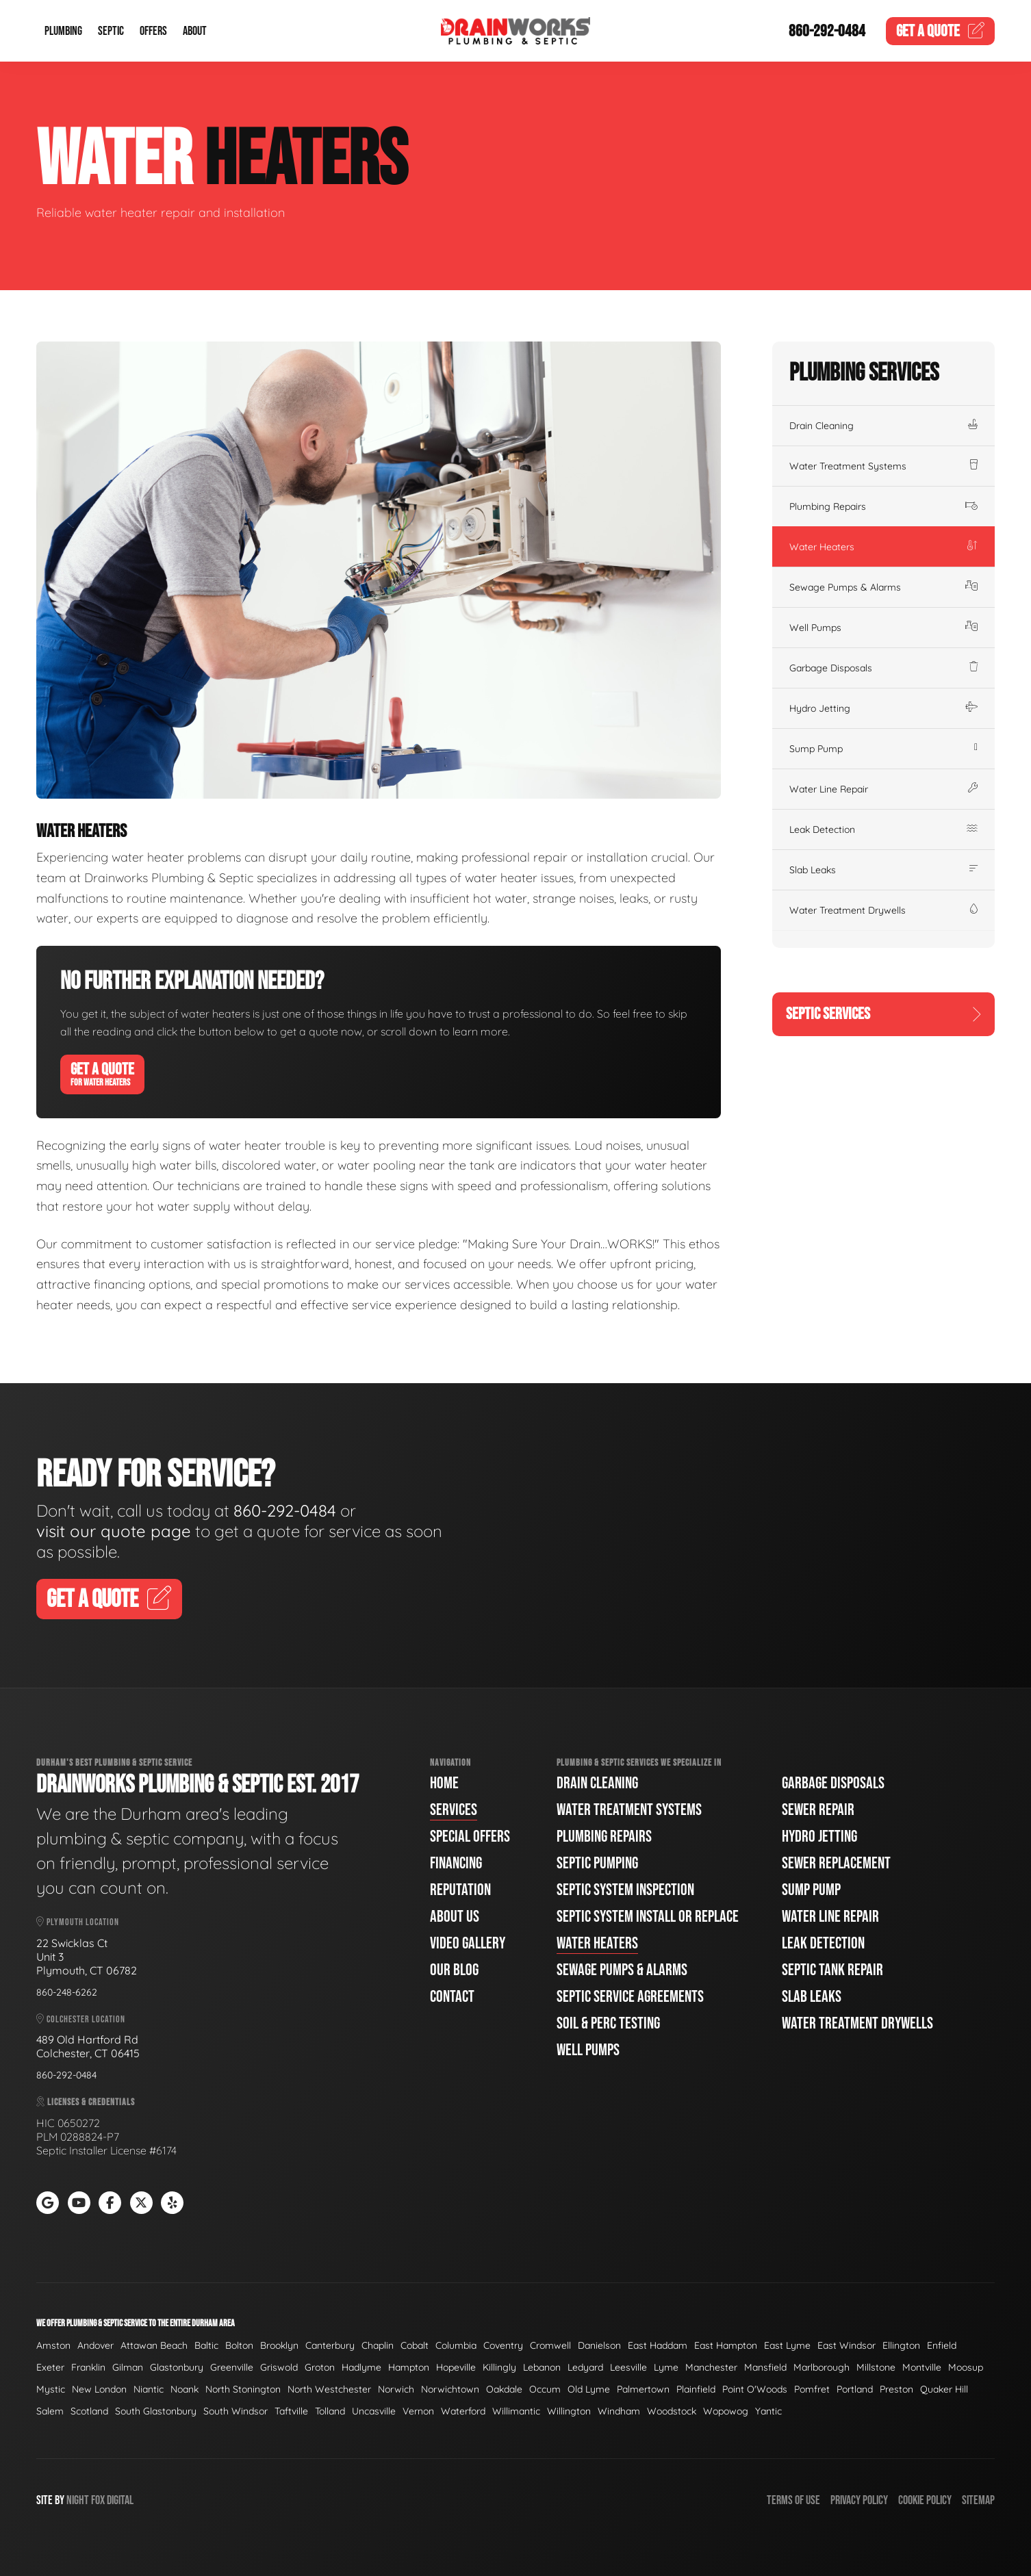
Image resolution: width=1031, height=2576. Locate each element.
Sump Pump (883, 749)
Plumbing (63, 31)
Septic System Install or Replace (648, 1917)
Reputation (460, 1890)
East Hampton (725, 2345)
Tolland (330, 2411)
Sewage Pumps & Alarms (883, 587)
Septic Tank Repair (832, 1970)
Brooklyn (279, 2345)
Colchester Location (80, 2019)
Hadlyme (361, 2367)
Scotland (89, 2411)
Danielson (599, 2345)
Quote (940, 31)
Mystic (50, 2389)
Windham (619, 2411)
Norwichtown (450, 2389)
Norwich (396, 2389)
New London (99, 2389)
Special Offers (470, 1836)
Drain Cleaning (883, 426)
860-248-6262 (66, 1992)
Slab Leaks (883, 870)
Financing (456, 1863)
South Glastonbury (155, 2411)
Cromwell (550, 2345)
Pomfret (812, 2389)
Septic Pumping (597, 1863)
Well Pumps (883, 627)
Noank (184, 2389)
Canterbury (330, 2345)
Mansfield (765, 2367)
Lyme (666, 2367)
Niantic (148, 2389)
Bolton (239, 2345)
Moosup (965, 2367)
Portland (855, 2389)
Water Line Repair (883, 789)
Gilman (127, 2367)
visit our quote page (113, 1531)
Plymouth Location (77, 1922)
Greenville (231, 2367)
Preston (896, 2389)
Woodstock (671, 2411)
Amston (53, 2345)
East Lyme (787, 2345)
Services (453, 1810)
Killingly (499, 2367)
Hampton (408, 2367)
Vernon (418, 2411)
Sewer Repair (818, 1810)
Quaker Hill (944, 2389)
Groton (320, 2367)
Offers (153, 31)
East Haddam (657, 2345)
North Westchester (329, 2389)
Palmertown (643, 2389)
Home (444, 1783)
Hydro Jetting (883, 708)
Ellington (901, 2345)
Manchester (711, 2367)
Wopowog (725, 2411)
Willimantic (516, 2411)
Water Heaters (883, 547)
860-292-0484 (827, 31)
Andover (95, 2345)
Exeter (50, 2367)
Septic (111, 31)
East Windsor (846, 2345)
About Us (454, 1917)
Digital (120, 2500)
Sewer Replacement (836, 1863)
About (195, 31)
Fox (98, 2500)
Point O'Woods (754, 2389)
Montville (921, 2367)
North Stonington (243, 2389)
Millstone (875, 2367)
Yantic (768, 2411)
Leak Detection (883, 829)
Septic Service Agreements (630, 1997)
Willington (569, 2411)
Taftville (291, 2411)
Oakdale (504, 2389)
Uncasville (374, 2411)
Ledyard (585, 2367)
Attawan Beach (154, 2345)
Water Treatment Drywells (883, 910)
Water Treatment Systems (883, 466)
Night (77, 2500)
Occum (545, 2389)
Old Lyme (589, 2389)
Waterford (463, 2411)
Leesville (628, 2367)
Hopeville (456, 2367)
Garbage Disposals (883, 668)
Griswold (279, 2367)
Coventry (503, 2345)
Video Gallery (467, 1943)
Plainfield (695, 2389)
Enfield (941, 2345)
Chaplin (377, 2345)
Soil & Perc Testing (608, 2023)
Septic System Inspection (625, 1890)
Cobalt (414, 2345)
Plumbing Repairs (883, 506)
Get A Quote (102, 1073)
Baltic (206, 2345)
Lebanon (542, 2367)
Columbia (455, 2345)
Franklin (88, 2367)
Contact (452, 1997)
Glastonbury (176, 2367)
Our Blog (454, 1970)
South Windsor (235, 2411)
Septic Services (883, 1014)
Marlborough (821, 2367)
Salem (50, 2411)
